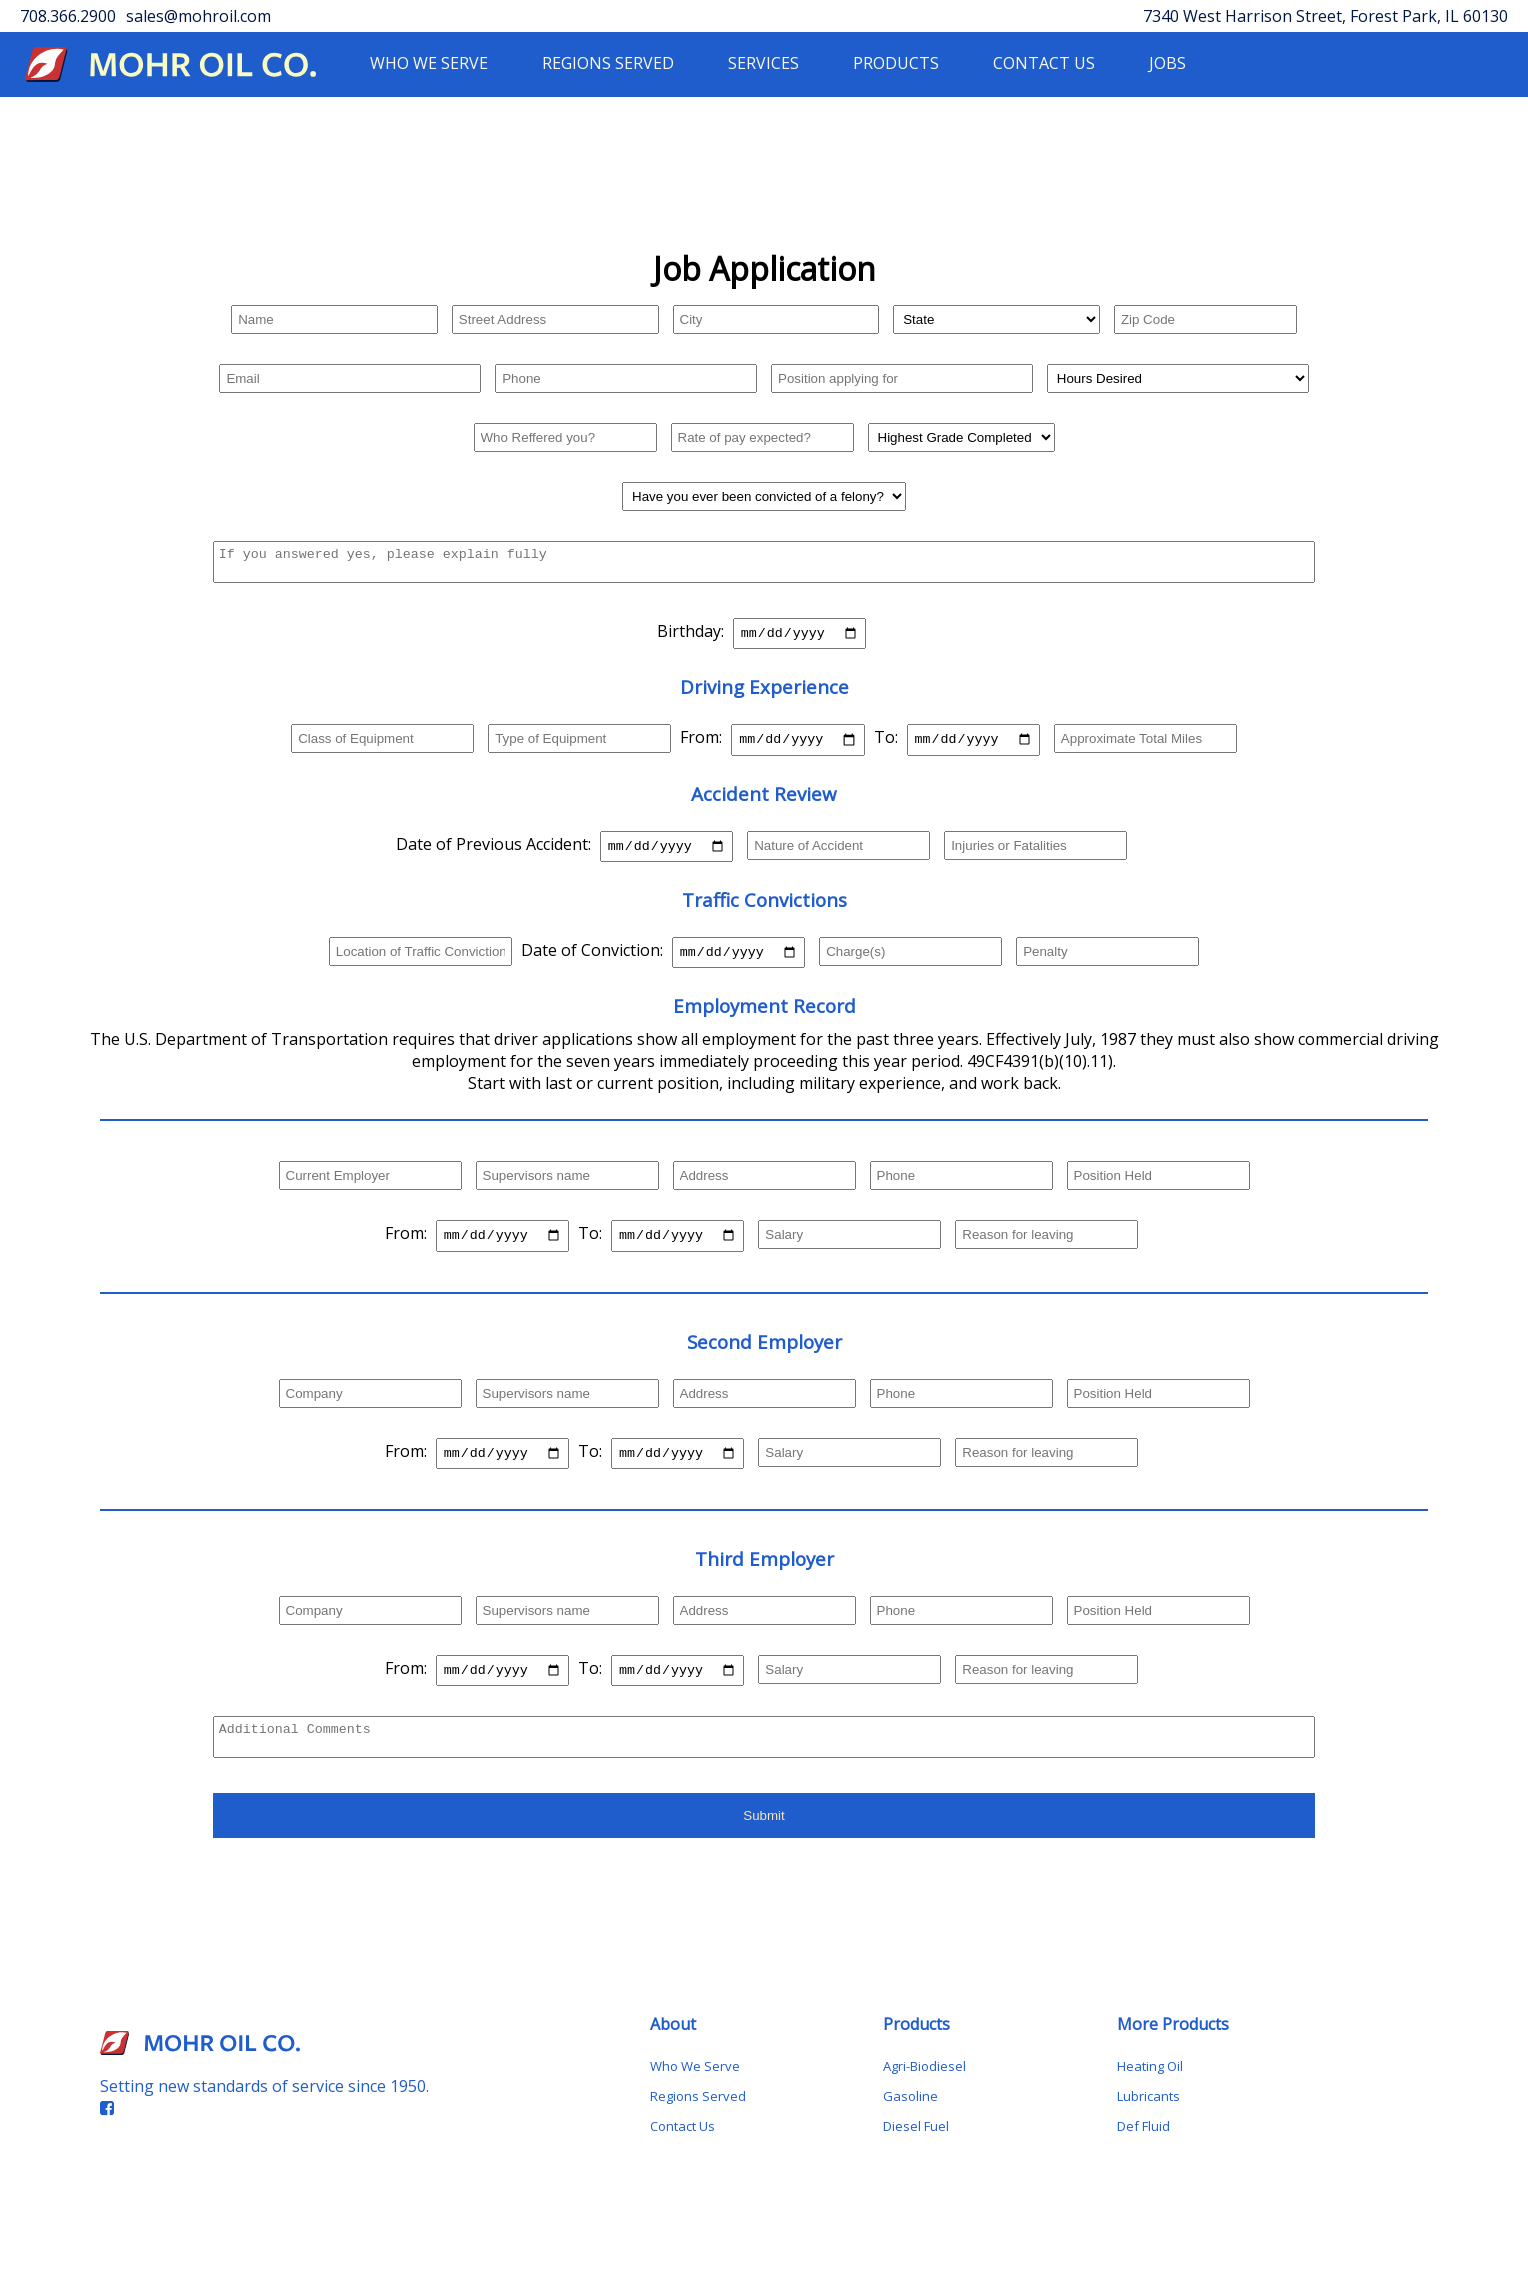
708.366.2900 (68, 16)
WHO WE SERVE (429, 63)
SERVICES (763, 63)
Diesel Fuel (916, 2157)
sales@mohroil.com (198, 16)
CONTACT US (1044, 63)
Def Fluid (1143, 2157)
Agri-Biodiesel (924, 2097)
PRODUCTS (896, 63)
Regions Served (698, 2127)
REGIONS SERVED (608, 63)
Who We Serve (695, 2097)
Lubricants (1148, 2127)
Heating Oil (1150, 2097)
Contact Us (682, 2157)
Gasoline (910, 2127)
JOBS (1167, 63)
